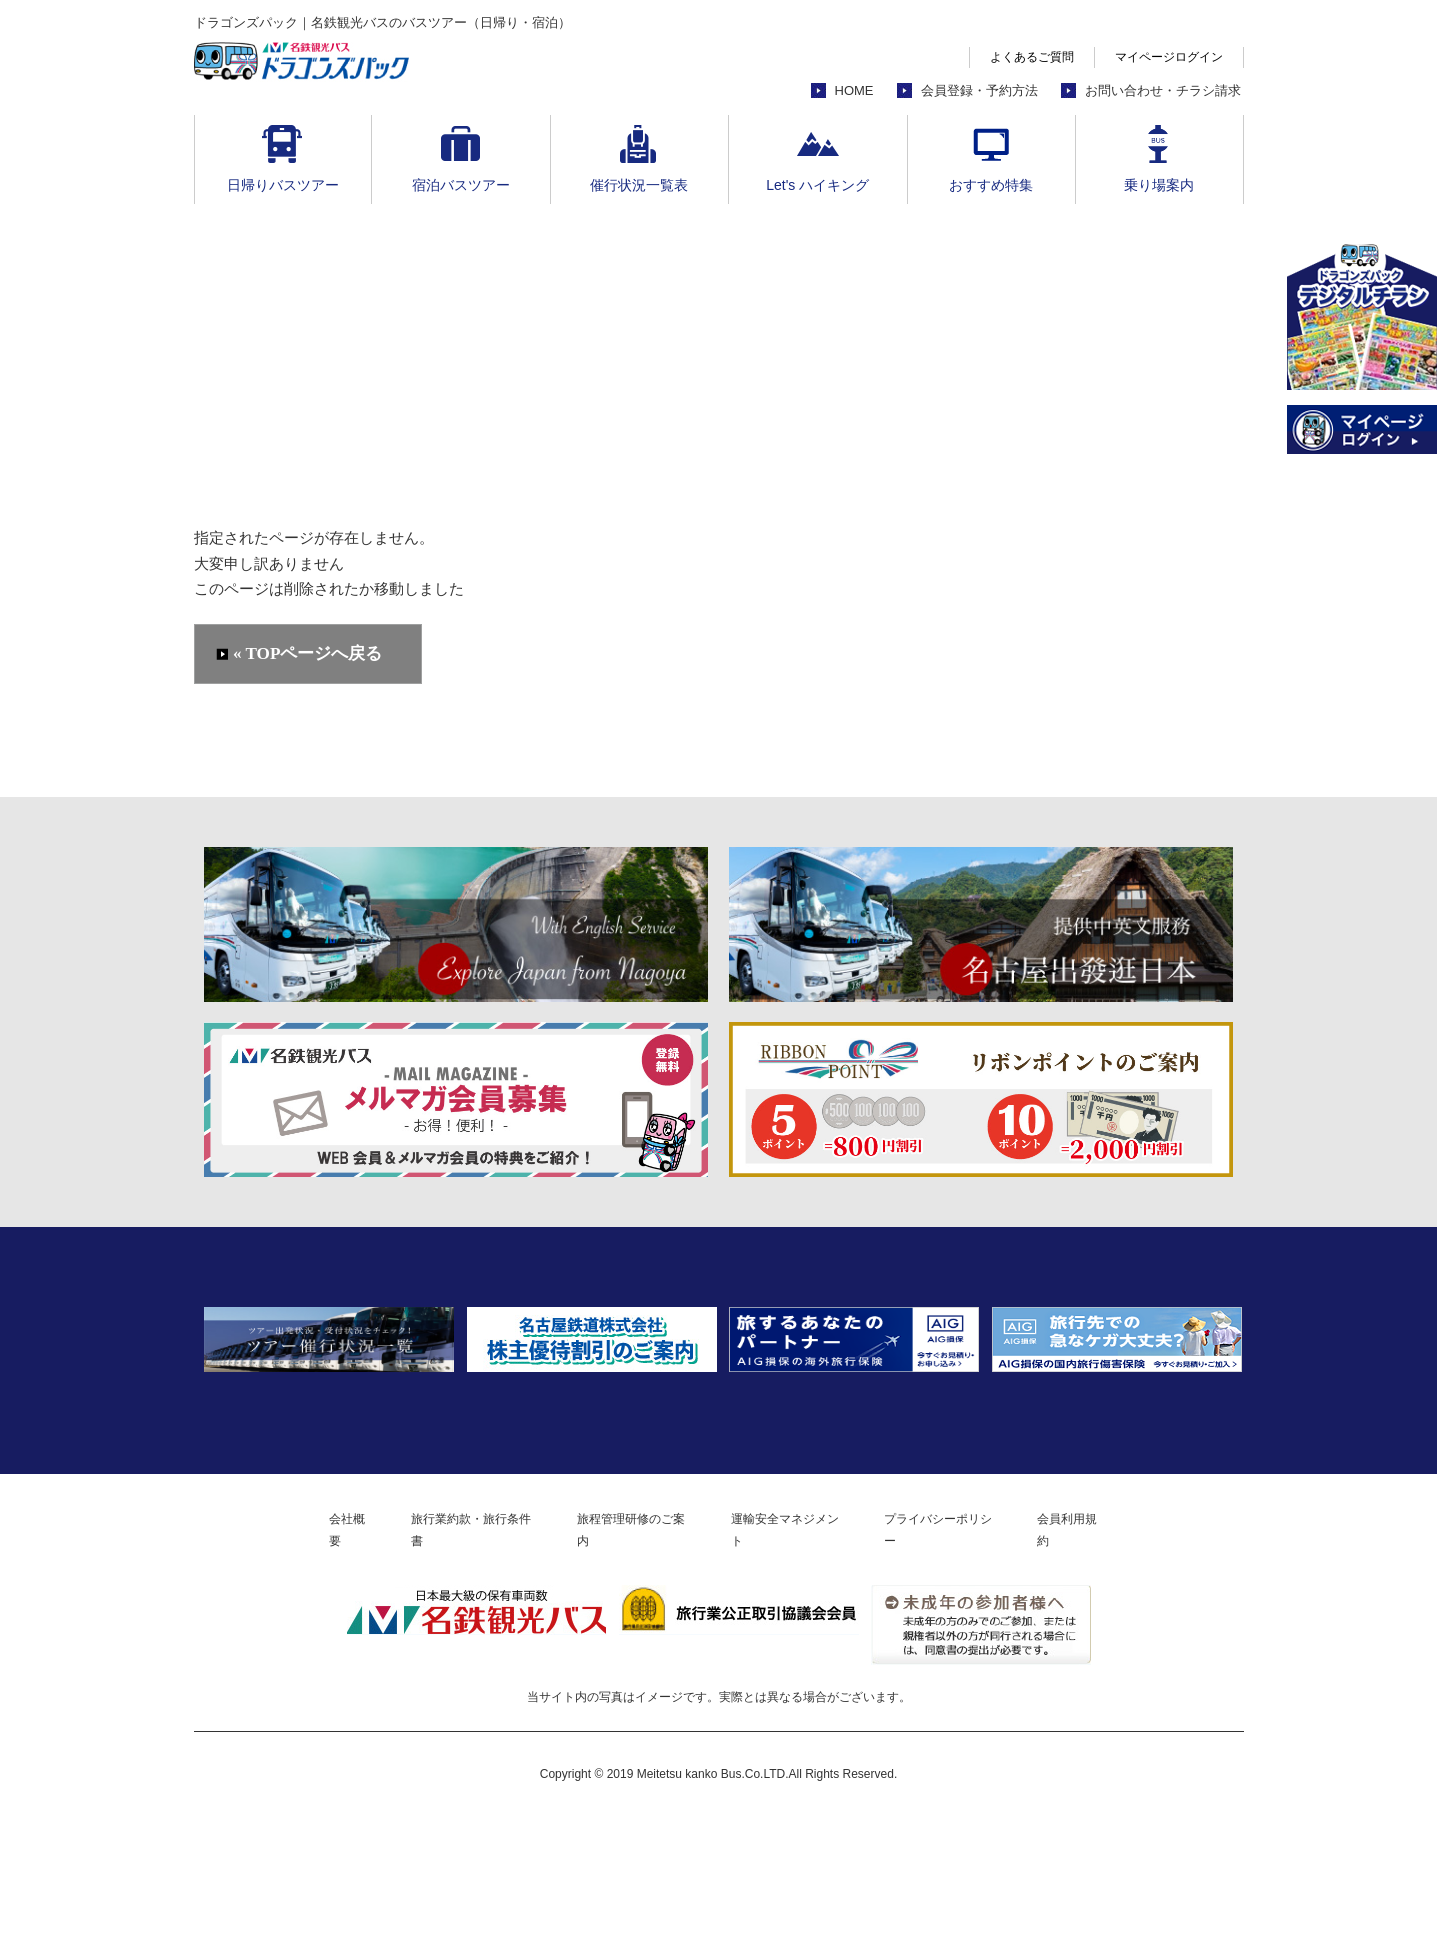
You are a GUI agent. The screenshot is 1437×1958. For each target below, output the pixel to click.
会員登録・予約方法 (979, 90)
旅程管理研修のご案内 (621, 1669)
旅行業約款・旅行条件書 (433, 1669)
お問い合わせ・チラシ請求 (1163, 90)
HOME (854, 90)
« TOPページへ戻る (309, 654)
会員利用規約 (1136, 1669)
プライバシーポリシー (983, 1669)
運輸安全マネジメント (802, 1669)
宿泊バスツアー (461, 185)
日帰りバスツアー (283, 185)
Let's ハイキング (817, 185)
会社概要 (287, 1669)
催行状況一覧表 (639, 185)
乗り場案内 (1159, 185)
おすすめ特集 (991, 185)
